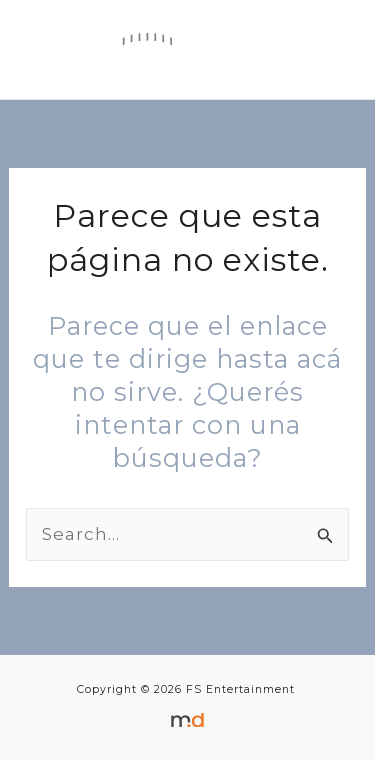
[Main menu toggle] (327, 50)
